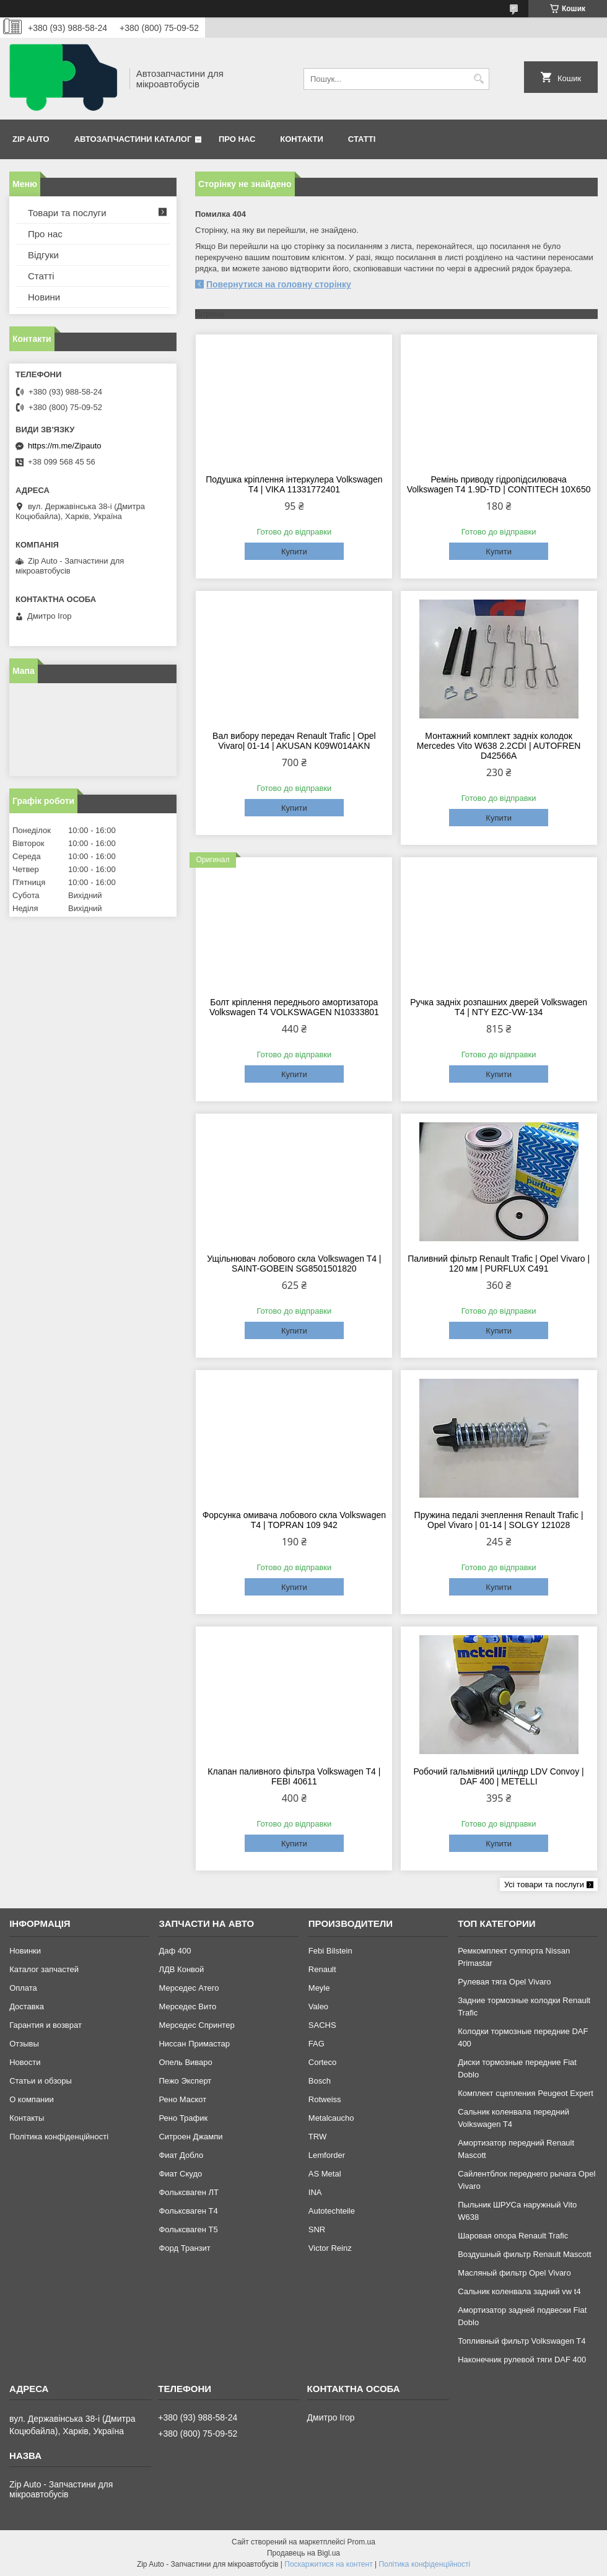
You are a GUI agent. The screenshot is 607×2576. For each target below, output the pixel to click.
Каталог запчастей (44, 1969)
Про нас (237, 139)
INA (315, 2192)
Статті (361, 139)
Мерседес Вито (187, 2006)
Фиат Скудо (180, 2173)
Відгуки (43, 255)
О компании (31, 2099)
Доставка (26, 2006)
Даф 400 (175, 1950)
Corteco (322, 2062)
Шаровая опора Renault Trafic (513, 2235)
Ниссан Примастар (194, 2043)
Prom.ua (361, 2542)
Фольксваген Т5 (188, 2229)
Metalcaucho (331, 2118)
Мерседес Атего (189, 1988)
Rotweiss (324, 2099)
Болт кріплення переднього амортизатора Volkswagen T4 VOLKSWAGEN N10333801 (294, 1007)
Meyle (319, 1988)
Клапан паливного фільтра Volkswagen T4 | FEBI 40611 (293, 1776)
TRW (317, 2136)
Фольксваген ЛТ (188, 2192)
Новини (44, 297)
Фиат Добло (181, 2155)
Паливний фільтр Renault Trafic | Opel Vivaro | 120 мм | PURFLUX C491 (499, 1263)
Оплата (23, 1988)
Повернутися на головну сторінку (278, 284)
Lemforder (326, 2155)
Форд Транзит (184, 2248)
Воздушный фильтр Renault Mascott (524, 2254)
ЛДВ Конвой (181, 1969)
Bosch (319, 2080)
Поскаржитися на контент (328, 2564)
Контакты (26, 2118)
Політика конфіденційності (58, 2136)
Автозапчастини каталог (133, 139)
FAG (316, 2043)
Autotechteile (331, 2211)
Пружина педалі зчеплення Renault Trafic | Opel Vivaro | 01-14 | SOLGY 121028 (498, 1520)
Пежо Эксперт (185, 2080)
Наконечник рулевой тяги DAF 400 (522, 2359)
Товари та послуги (67, 212)
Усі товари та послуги (544, 1884)
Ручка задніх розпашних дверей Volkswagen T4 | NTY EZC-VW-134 (498, 1007)
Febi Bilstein (330, 1950)
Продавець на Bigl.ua (303, 2553)
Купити (294, 551)
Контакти (301, 139)
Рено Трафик (183, 2118)
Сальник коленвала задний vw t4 (519, 2291)
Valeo (318, 2006)
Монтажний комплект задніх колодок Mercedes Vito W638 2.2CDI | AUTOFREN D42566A (499, 746)
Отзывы (24, 2043)
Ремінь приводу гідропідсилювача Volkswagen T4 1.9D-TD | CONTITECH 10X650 (499, 484)
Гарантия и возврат (45, 2025)
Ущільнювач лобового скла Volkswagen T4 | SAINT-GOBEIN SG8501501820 (294, 1263)
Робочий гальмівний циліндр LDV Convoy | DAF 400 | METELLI (499, 1776)
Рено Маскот (182, 2099)
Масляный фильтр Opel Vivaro (514, 2272)
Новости (24, 2062)
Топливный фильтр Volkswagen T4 (521, 2341)
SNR (316, 2229)
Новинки (25, 1950)
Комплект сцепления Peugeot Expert (525, 2093)
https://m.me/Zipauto (65, 445)
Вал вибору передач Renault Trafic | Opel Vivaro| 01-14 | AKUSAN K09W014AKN (294, 741)
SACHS (322, 2025)
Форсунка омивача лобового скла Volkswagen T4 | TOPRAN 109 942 (294, 1520)
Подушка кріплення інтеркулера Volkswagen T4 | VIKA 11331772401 (294, 484)
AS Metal (324, 2173)
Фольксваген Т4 (188, 2211)
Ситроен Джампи (190, 2136)
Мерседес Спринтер (196, 2025)
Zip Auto (31, 139)
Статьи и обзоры (40, 2080)
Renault (322, 1969)
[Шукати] (478, 79)
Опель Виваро (185, 2062)
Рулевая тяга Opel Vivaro (504, 1981)
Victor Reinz (330, 2248)
